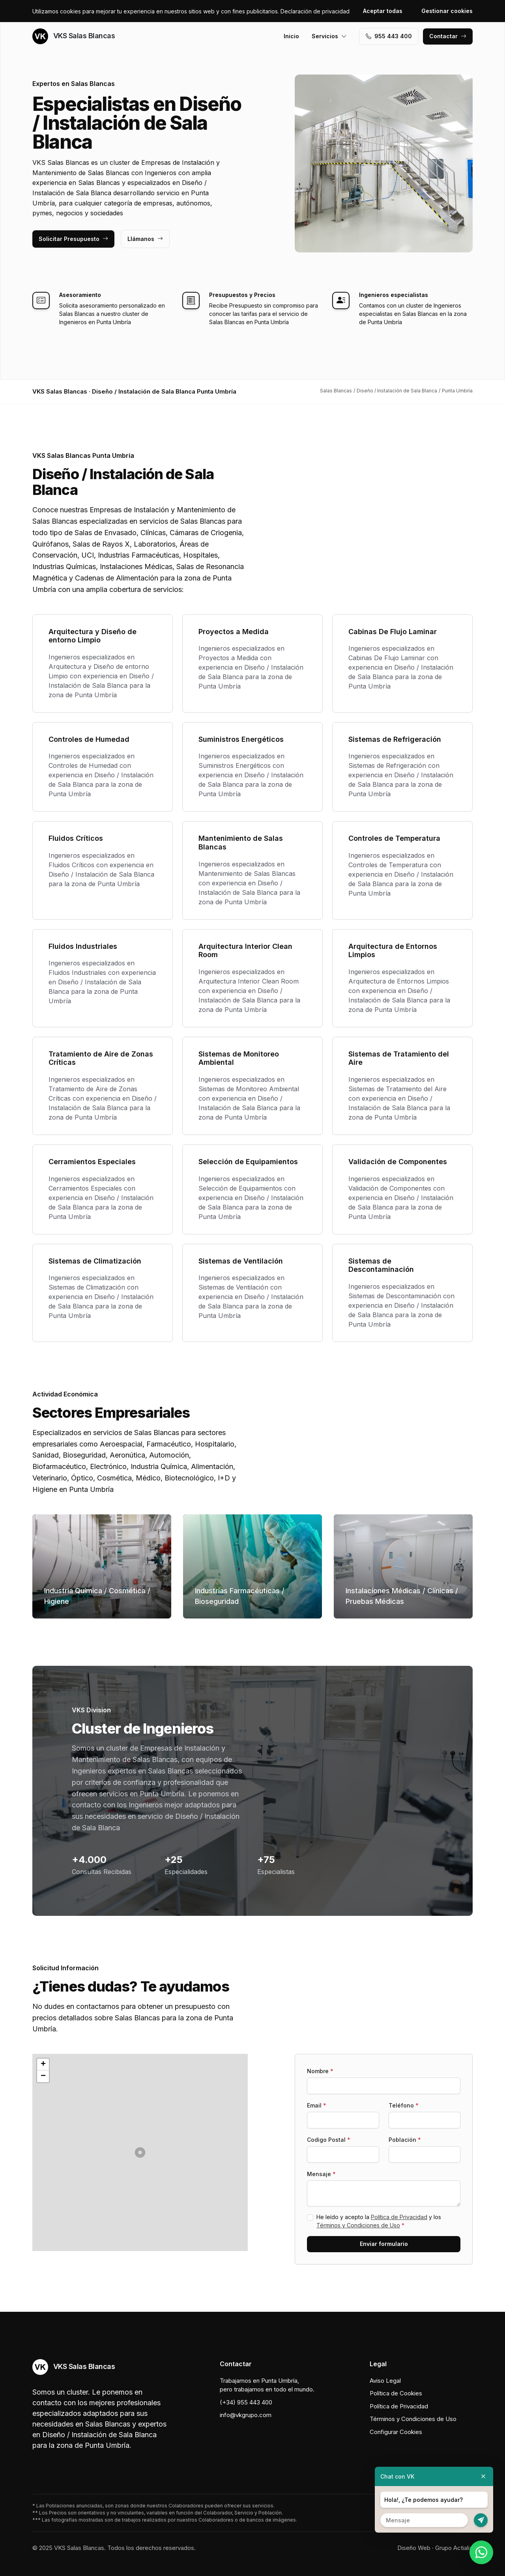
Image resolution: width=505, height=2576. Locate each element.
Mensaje (321, 2174)
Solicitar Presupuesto (73, 238)
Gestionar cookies (447, 10)
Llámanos (145, 238)
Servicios (329, 36)
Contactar (447, 36)
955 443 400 (389, 36)
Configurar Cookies (396, 2432)
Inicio (291, 36)
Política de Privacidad (399, 2217)
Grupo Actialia (454, 2548)
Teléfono (404, 2105)
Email (316, 2105)
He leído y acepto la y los (378, 2221)
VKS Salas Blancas (73, 36)
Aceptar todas (382, 10)
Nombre (320, 2071)
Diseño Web (413, 2548)
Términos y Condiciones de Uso (358, 2225)
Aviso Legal (385, 2380)
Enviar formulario (384, 2243)
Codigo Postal (328, 2139)
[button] (140, 2152)
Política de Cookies (396, 2393)
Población (405, 2139)
